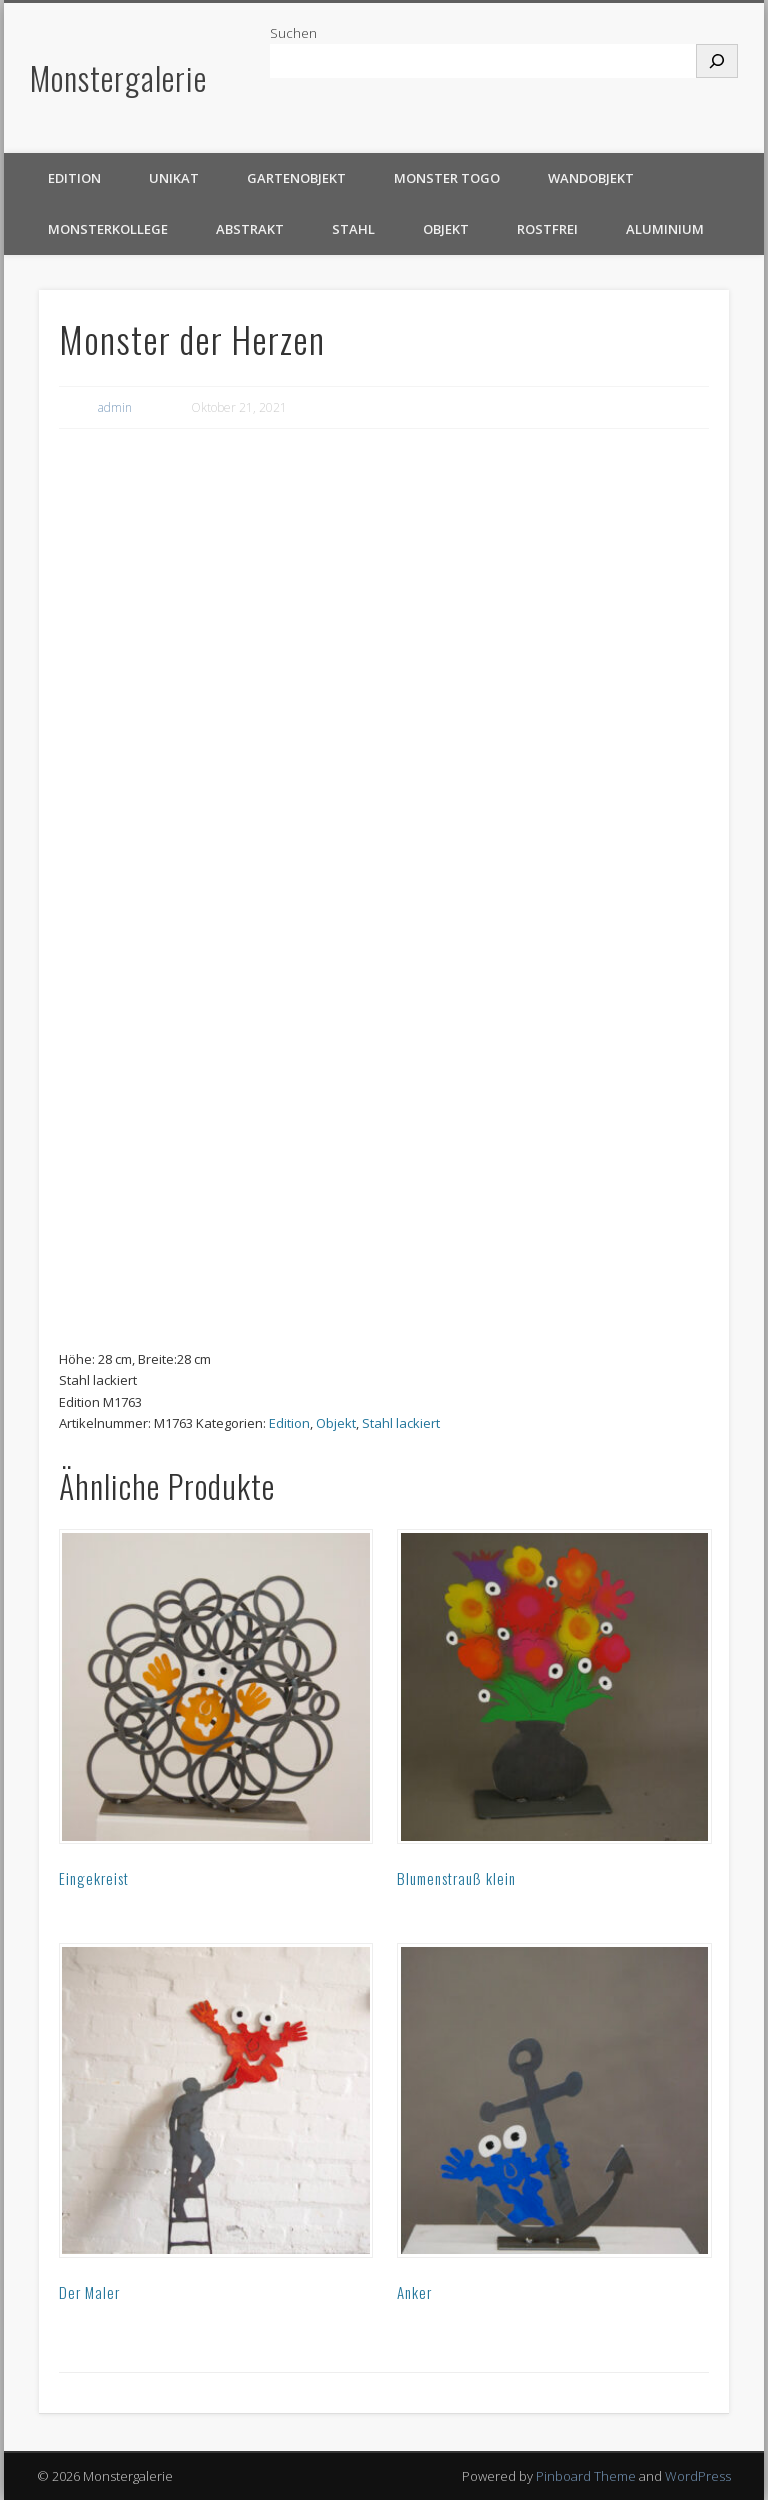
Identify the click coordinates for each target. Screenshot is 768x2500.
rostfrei (547, 229)
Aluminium (665, 229)
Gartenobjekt (296, 178)
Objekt (446, 229)
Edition (74, 178)
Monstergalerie (118, 77)
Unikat (174, 178)
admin (115, 407)
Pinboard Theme (586, 2476)
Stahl (353, 229)
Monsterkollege (108, 229)
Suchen (293, 33)
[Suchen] (717, 61)
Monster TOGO (447, 178)
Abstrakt (250, 229)
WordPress (698, 2476)
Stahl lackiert (401, 1423)
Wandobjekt (591, 178)
